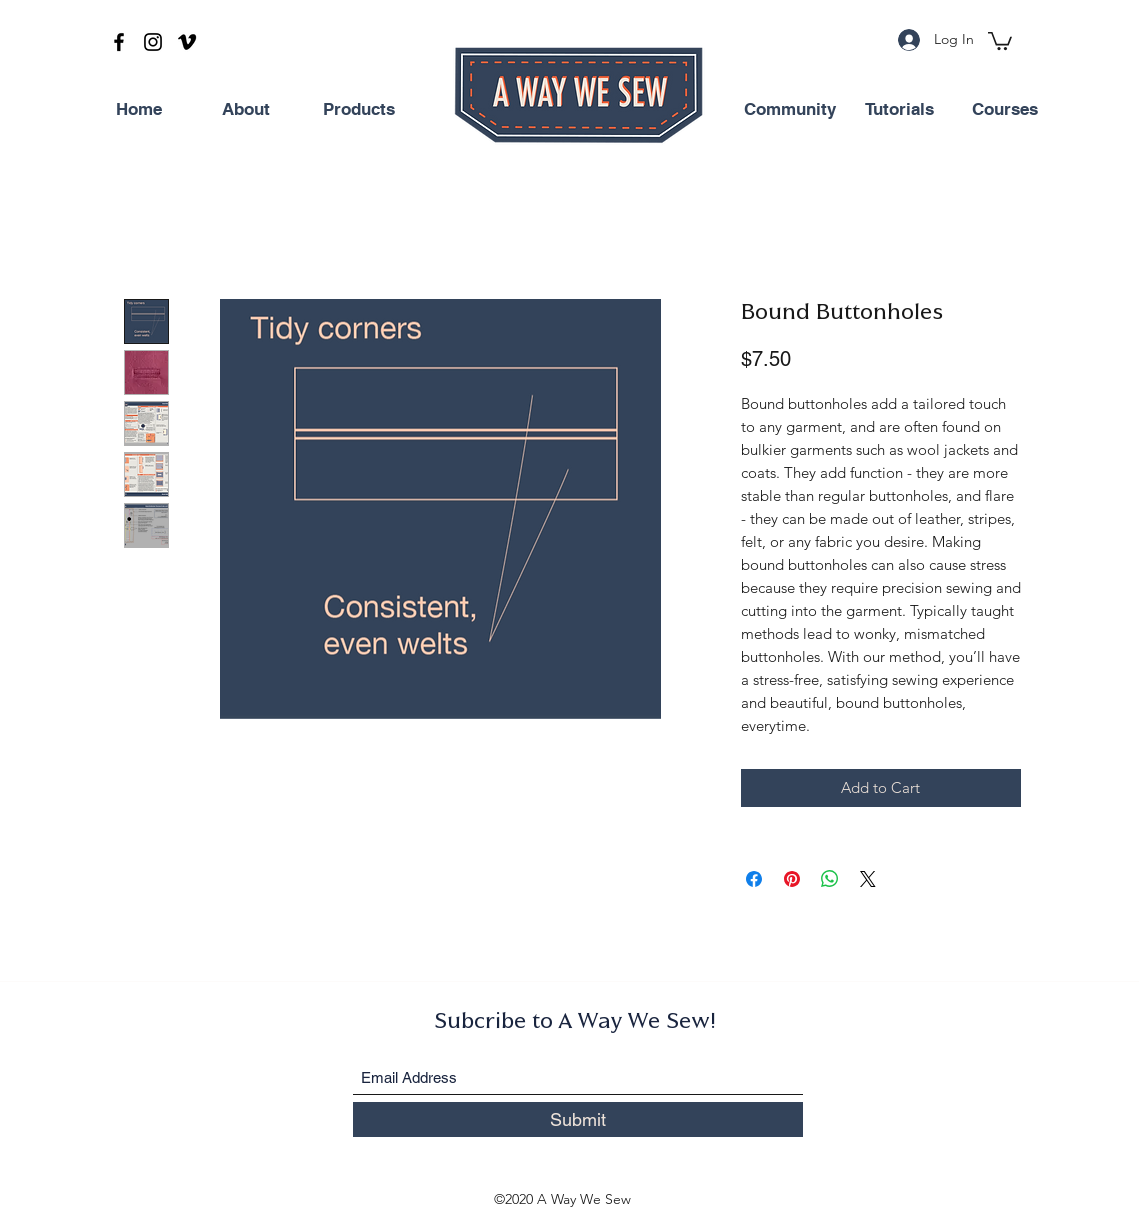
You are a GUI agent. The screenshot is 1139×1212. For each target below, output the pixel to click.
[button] (1000, 40)
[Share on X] (868, 879)
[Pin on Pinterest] (792, 879)
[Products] (359, 110)
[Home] (139, 110)
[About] (246, 110)
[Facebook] (119, 42)
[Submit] (578, 1119)
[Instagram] (153, 42)
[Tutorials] (900, 110)
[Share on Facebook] (754, 879)
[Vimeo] (187, 42)
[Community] (790, 110)
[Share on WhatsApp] (830, 879)
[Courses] (1005, 110)
